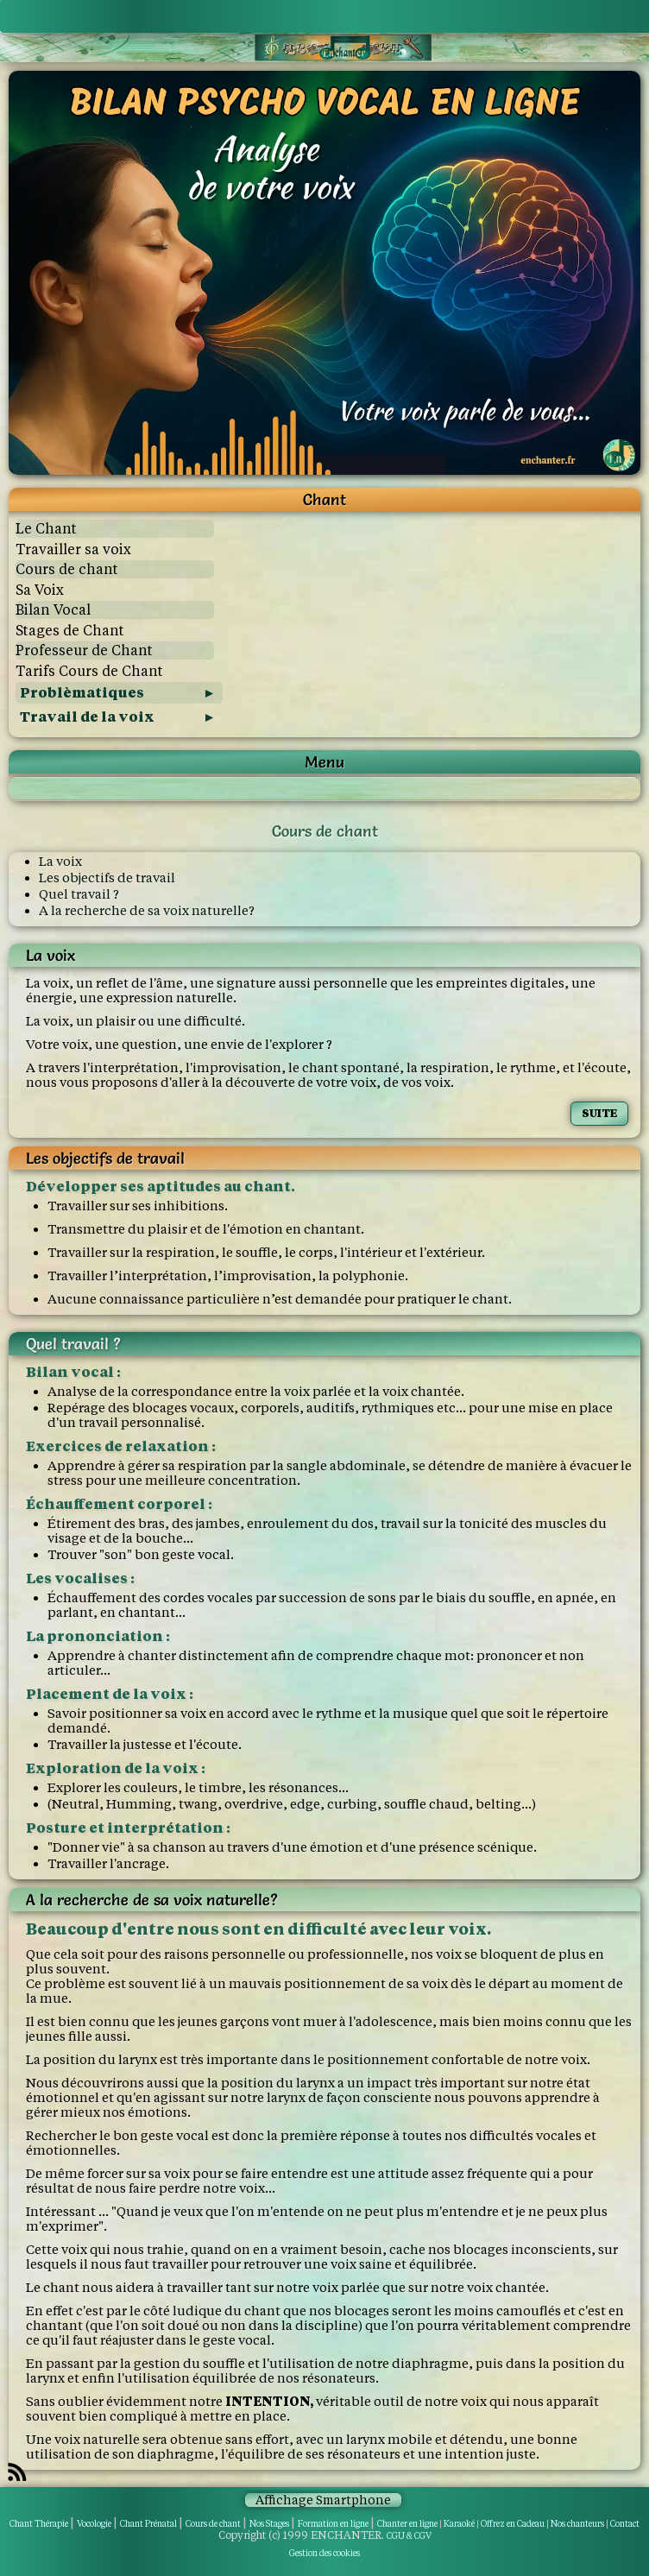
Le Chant (46, 529)
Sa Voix (40, 590)
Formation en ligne (333, 2524)
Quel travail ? (79, 894)
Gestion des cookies (324, 2553)
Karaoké (459, 2524)
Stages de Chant (70, 630)
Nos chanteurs (577, 2524)
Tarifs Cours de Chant (89, 671)
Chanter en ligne (407, 2524)
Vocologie (94, 2524)
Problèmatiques (82, 693)
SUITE (599, 1113)
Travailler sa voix (73, 549)
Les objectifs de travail (107, 877)
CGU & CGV (409, 2536)
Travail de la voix (87, 717)
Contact (625, 2524)
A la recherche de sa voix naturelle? (147, 910)
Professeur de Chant (84, 650)
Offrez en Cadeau (513, 2524)
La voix (60, 861)
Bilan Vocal (53, 610)
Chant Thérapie (38, 2524)
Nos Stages (269, 2524)
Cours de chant (67, 569)
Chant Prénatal (148, 2524)
